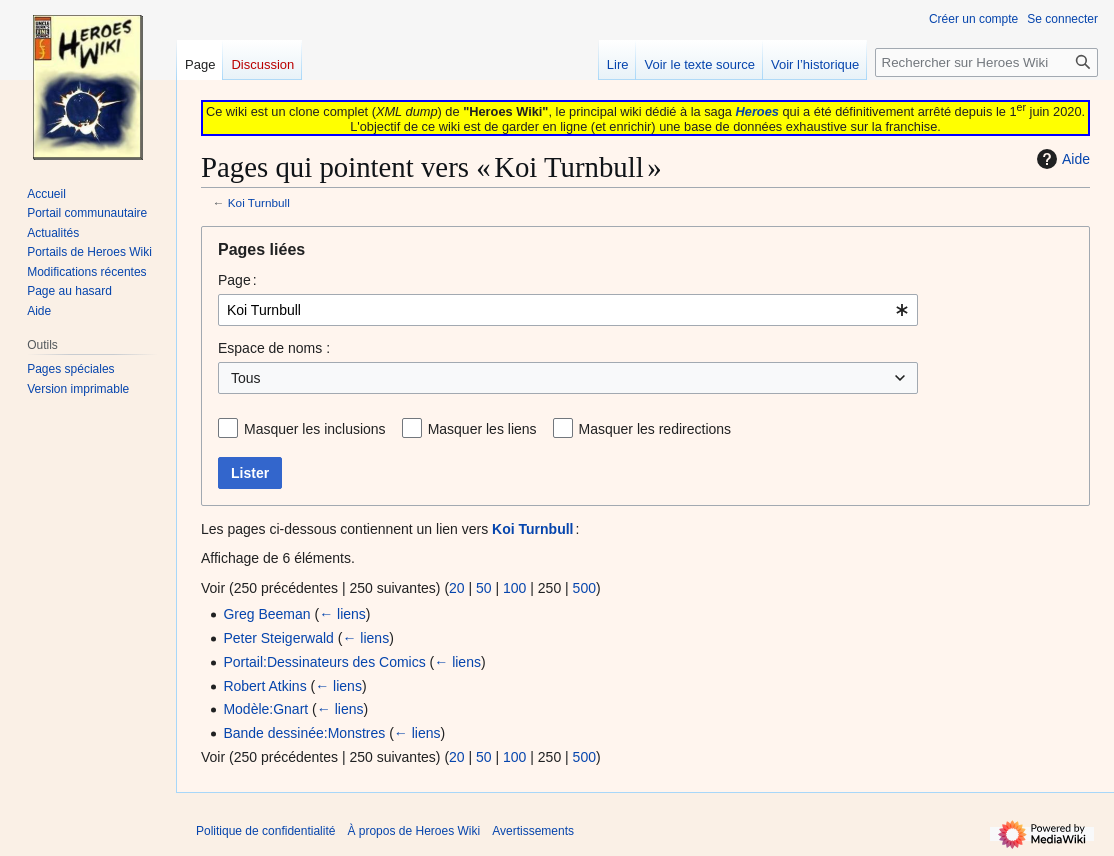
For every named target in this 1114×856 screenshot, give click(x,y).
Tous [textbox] (246, 378)
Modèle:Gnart (265, 709)
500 (584, 588)
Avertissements (533, 831)
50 (484, 588)
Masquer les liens (482, 429)
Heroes (757, 111)
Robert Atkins (264, 686)
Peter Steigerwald (278, 638)
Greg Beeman (266, 614)
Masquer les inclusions (315, 429)
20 (457, 588)
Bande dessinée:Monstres (304, 733)
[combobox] (568, 310)
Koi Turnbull (259, 202)
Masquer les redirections (655, 429)
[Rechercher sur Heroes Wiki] (986, 62)
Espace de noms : (274, 348)
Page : (237, 280)
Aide (1061, 159)
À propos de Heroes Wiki (413, 831)
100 (514, 588)
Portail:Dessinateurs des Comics (324, 662)
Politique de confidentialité (265, 831)
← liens (342, 614)
